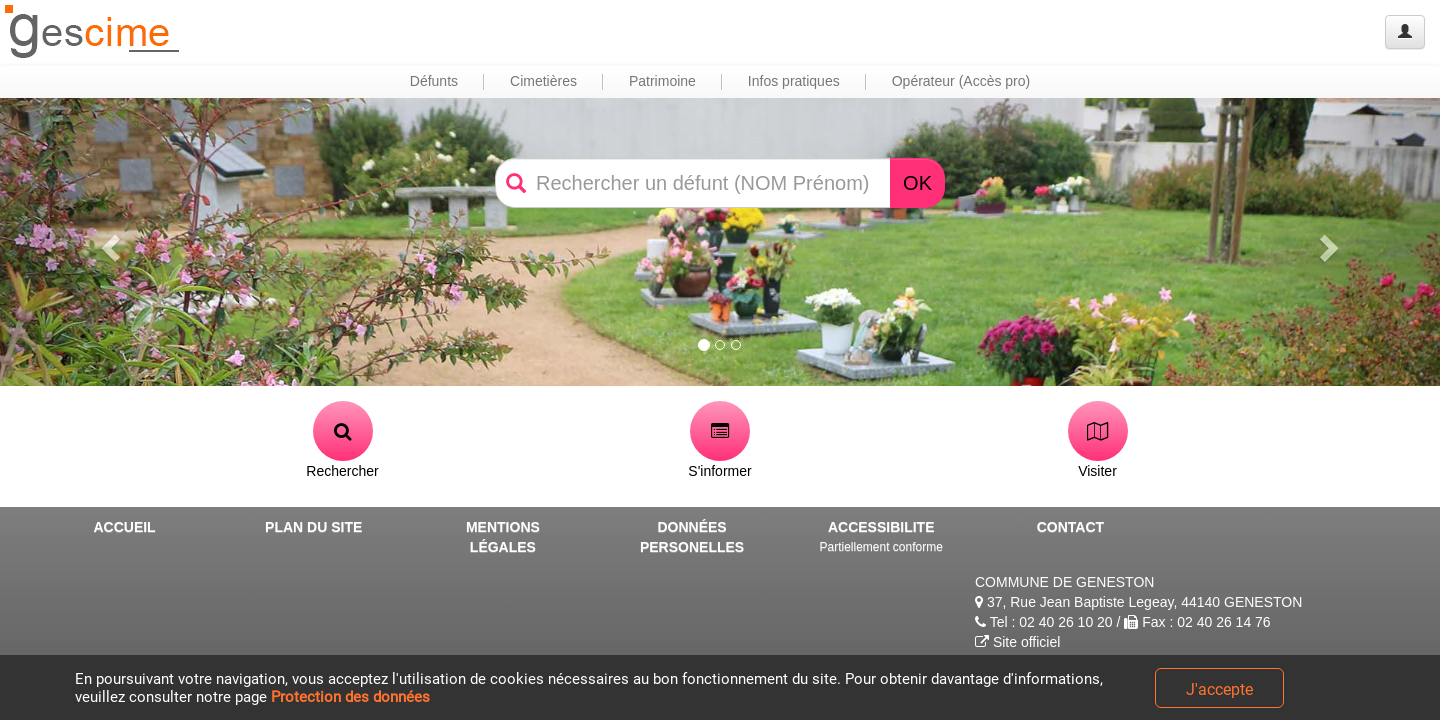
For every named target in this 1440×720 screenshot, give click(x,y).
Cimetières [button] (543, 81)
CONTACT (1070, 527)
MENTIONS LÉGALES (503, 537)
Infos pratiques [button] (794, 81)
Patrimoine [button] (662, 81)
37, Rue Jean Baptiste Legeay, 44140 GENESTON (1138, 602)
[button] (108, 242)
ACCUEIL (124, 527)
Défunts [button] (434, 81)
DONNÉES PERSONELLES (692, 537)
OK (917, 183)
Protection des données (350, 697)
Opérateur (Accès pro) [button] (961, 81)
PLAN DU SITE (313, 527)
